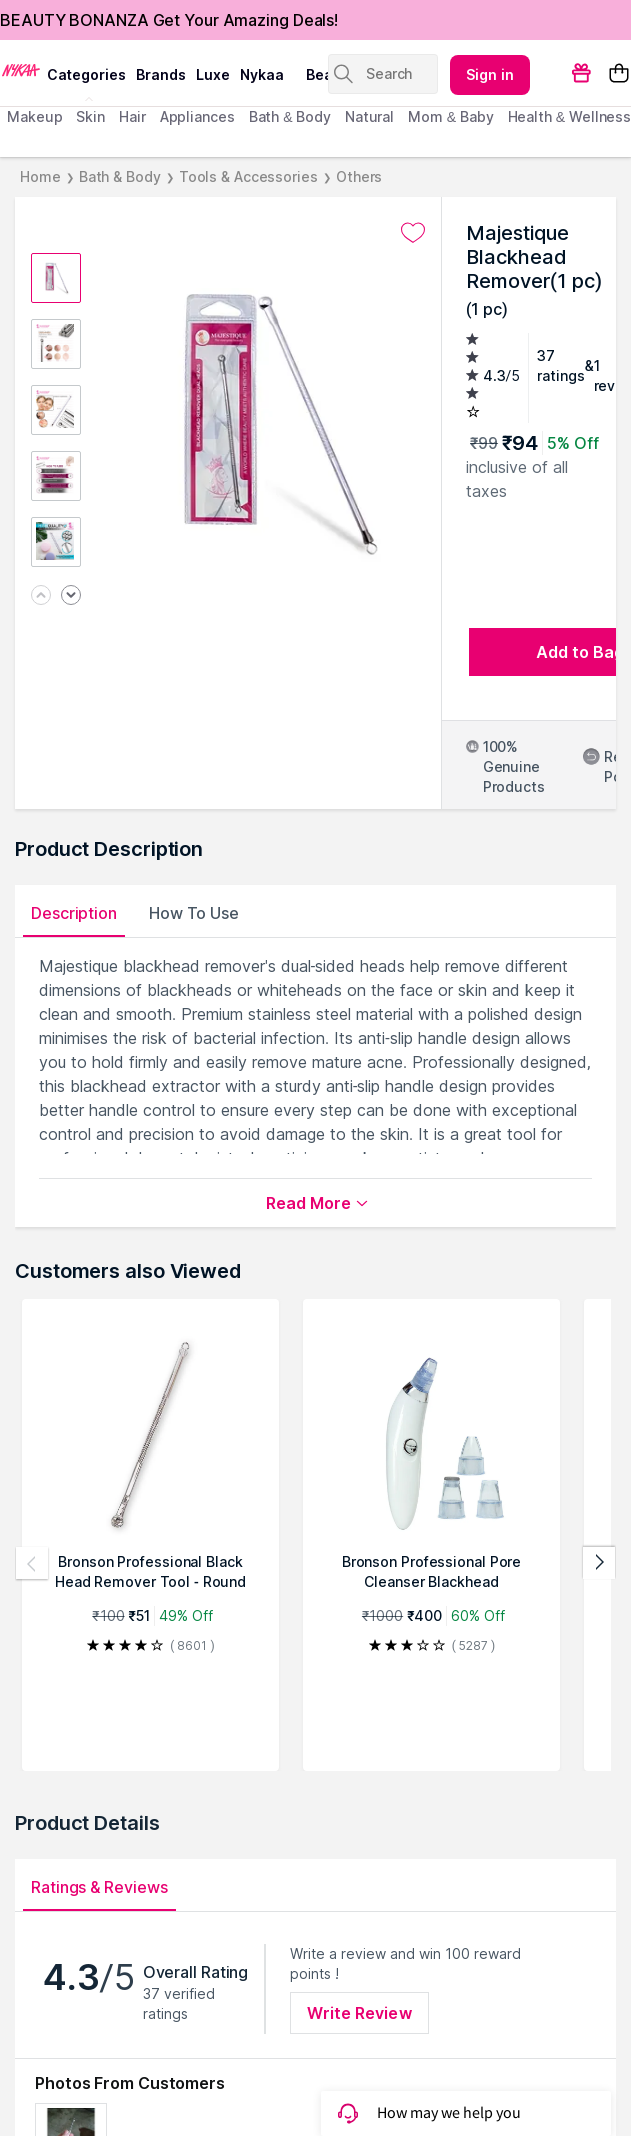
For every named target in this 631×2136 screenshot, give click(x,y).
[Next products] (599, 1563)
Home (40, 176)
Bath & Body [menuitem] (290, 116)
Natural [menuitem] (369, 116)
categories (86, 74)
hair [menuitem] (132, 116)
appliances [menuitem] (197, 116)
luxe (213, 74)
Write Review (359, 2013)
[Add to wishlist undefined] (413, 233)
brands (161, 74)
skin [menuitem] (90, 116)
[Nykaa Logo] (21, 69)
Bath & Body (120, 176)
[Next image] (71, 596)
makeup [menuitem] (34, 116)
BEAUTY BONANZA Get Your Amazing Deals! (169, 20)
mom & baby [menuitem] (450, 116)
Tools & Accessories (248, 176)
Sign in (490, 74)
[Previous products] (32, 1563)
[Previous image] (41, 596)
